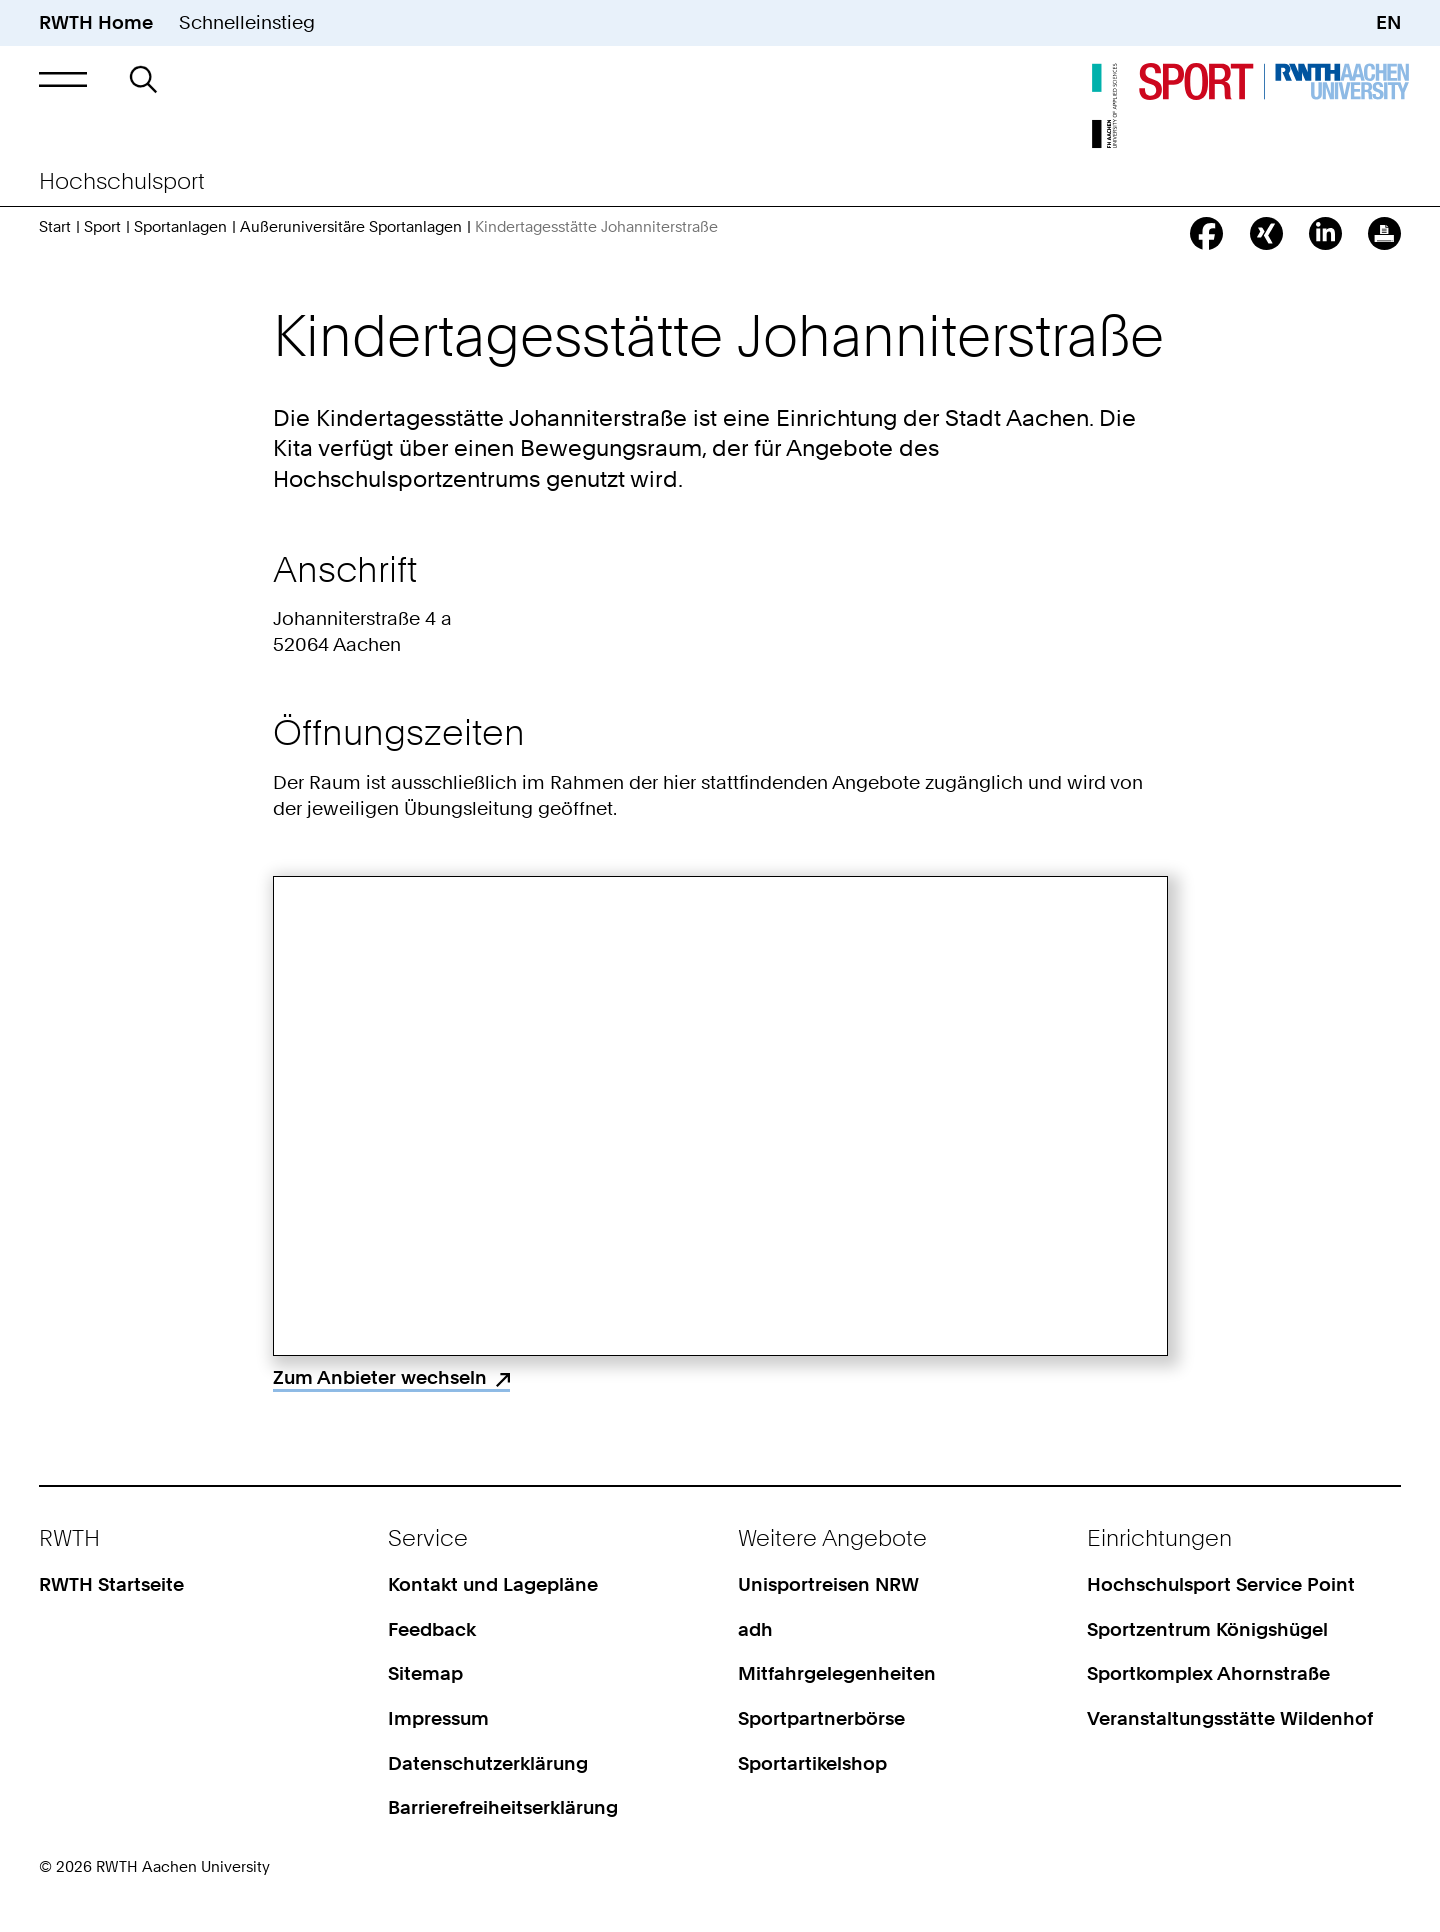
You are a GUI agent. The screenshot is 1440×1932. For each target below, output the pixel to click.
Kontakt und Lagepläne (493, 1584)
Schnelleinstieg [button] (247, 22)
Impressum (438, 1718)
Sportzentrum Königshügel (1207, 1629)
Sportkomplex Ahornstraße (1208, 1673)
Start (55, 227)
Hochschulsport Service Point (1221, 1584)
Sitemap (425, 1673)
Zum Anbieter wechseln (380, 1377)
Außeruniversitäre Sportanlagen (351, 227)
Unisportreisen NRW (828, 1584)
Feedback (432, 1629)
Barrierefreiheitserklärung (503, 1807)
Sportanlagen (180, 227)
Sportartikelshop (812, 1763)
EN (1388, 22)
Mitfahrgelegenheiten (837, 1673)
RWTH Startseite (111, 1584)
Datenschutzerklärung (488, 1763)
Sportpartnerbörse (821, 1718)
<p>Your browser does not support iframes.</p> (720, 1116)
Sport (102, 227)
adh (755, 1629)
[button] (63, 79)
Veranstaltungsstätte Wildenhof (1230, 1718)
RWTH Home (96, 22)
